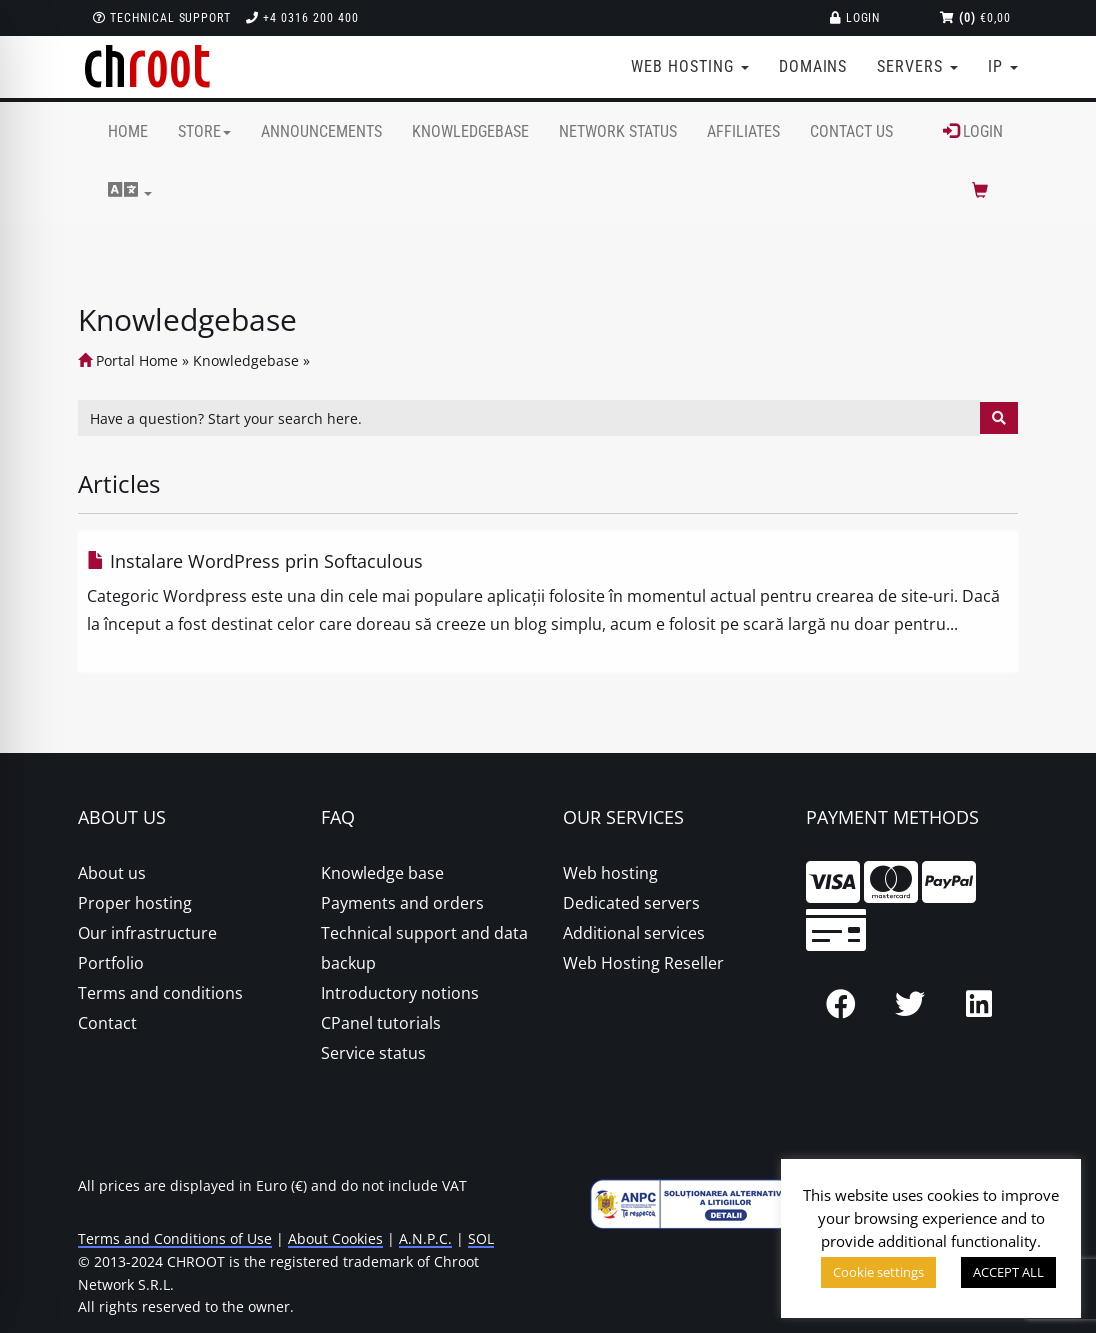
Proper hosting (135, 903)
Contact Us (851, 131)
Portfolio (111, 963)
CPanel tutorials (381, 1023)
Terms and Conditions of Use (175, 1238)
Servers (917, 66)
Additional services (634, 933)
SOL (481, 1238)
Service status (373, 1053)
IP (1003, 66)
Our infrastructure (147, 933)
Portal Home (128, 360)
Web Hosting (690, 66)
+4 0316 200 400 (302, 18)
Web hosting (610, 873)
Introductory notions (400, 993)
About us (112, 873)
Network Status (618, 131)
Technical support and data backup (424, 948)
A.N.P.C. (425, 1238)
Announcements (321, 131)
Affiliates (743, 131)
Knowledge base (382, 873)
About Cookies (335, 1238)
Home (128, 131)
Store (204, 131)
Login (855, 18)
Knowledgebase (470, 131)
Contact (107, 1023)
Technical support (162, 18)
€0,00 (975, 18)
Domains (813, 66)
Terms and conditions (160, 993)
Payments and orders (402, 903)
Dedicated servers (631, 903)
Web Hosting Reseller (643, 963)
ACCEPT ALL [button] (1008, 1272)
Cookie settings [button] (878, 1272)
